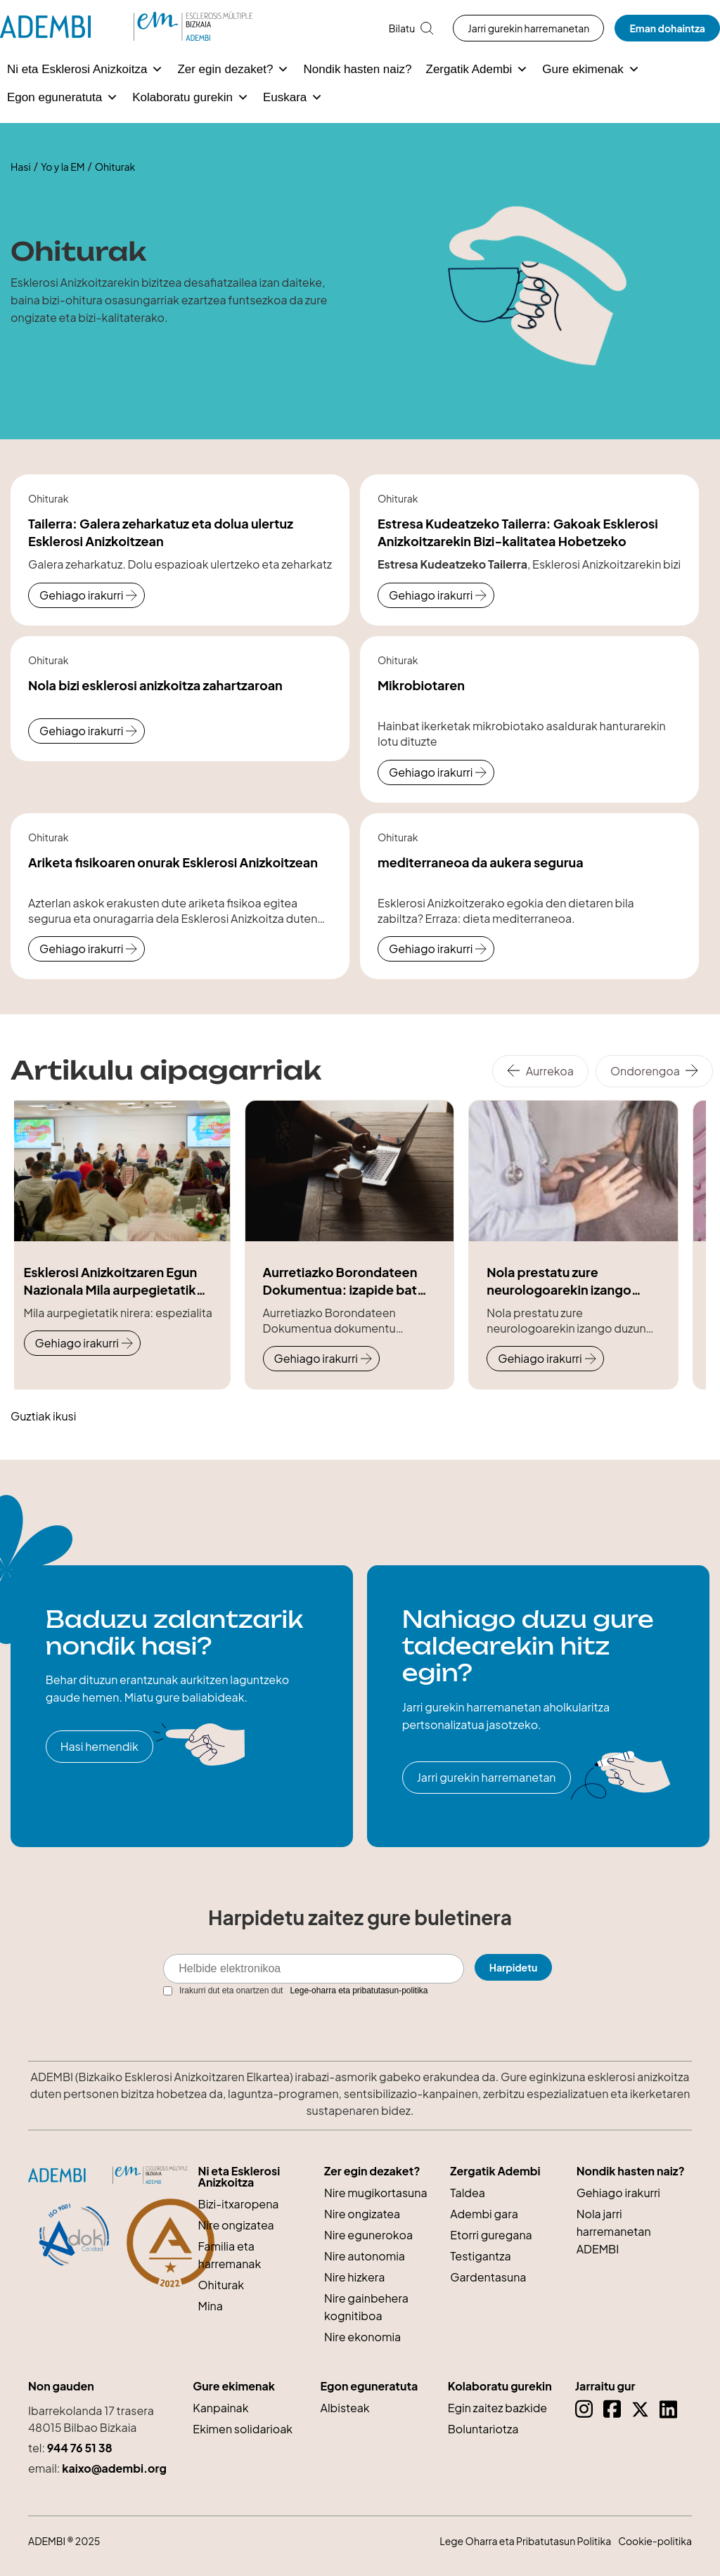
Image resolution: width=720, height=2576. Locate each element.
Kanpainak (220, 2407)
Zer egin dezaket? (233, 70)
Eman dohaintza (667, 28)
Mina (210, 2305)
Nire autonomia (364, 2255)
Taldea (467, 2192)
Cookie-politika (655, 2541)
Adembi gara (484, 2213)
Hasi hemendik (99, 1746)
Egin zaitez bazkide (498, 2407)
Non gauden (61, 2386)
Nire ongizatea (236, 2225)
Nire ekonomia (362, 2336)
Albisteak (345, 2407)
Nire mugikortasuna (376, 2192)
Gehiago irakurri (81, 595)
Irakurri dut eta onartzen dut (295, 1990)
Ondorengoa (645, 1070)
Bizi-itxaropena (238, 2203)
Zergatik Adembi (477, 70)
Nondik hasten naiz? (357, 69)
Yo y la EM (63, 166)
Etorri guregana (491, 2234)
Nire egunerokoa (368, 2234)
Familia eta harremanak (230, 2255)
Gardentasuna (488, 2277)
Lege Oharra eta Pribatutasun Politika (525, 2541)
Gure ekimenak (590, 70)
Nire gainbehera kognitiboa (366, 2307)
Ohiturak (221, 2284)
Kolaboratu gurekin (190, 98)
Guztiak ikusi (43, 1416)
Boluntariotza (483, 2428)
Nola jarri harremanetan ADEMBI (614, 2231)
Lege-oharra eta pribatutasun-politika (359, 1990)
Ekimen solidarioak (242, 2428)
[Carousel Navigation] (606, 1071)
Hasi (21, 166)
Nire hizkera (354, 2277)
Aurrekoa (550, 1070)
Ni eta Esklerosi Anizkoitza (85, 70)
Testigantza (480, 2255)
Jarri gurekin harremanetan (528, 28)
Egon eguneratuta (62, 98)
